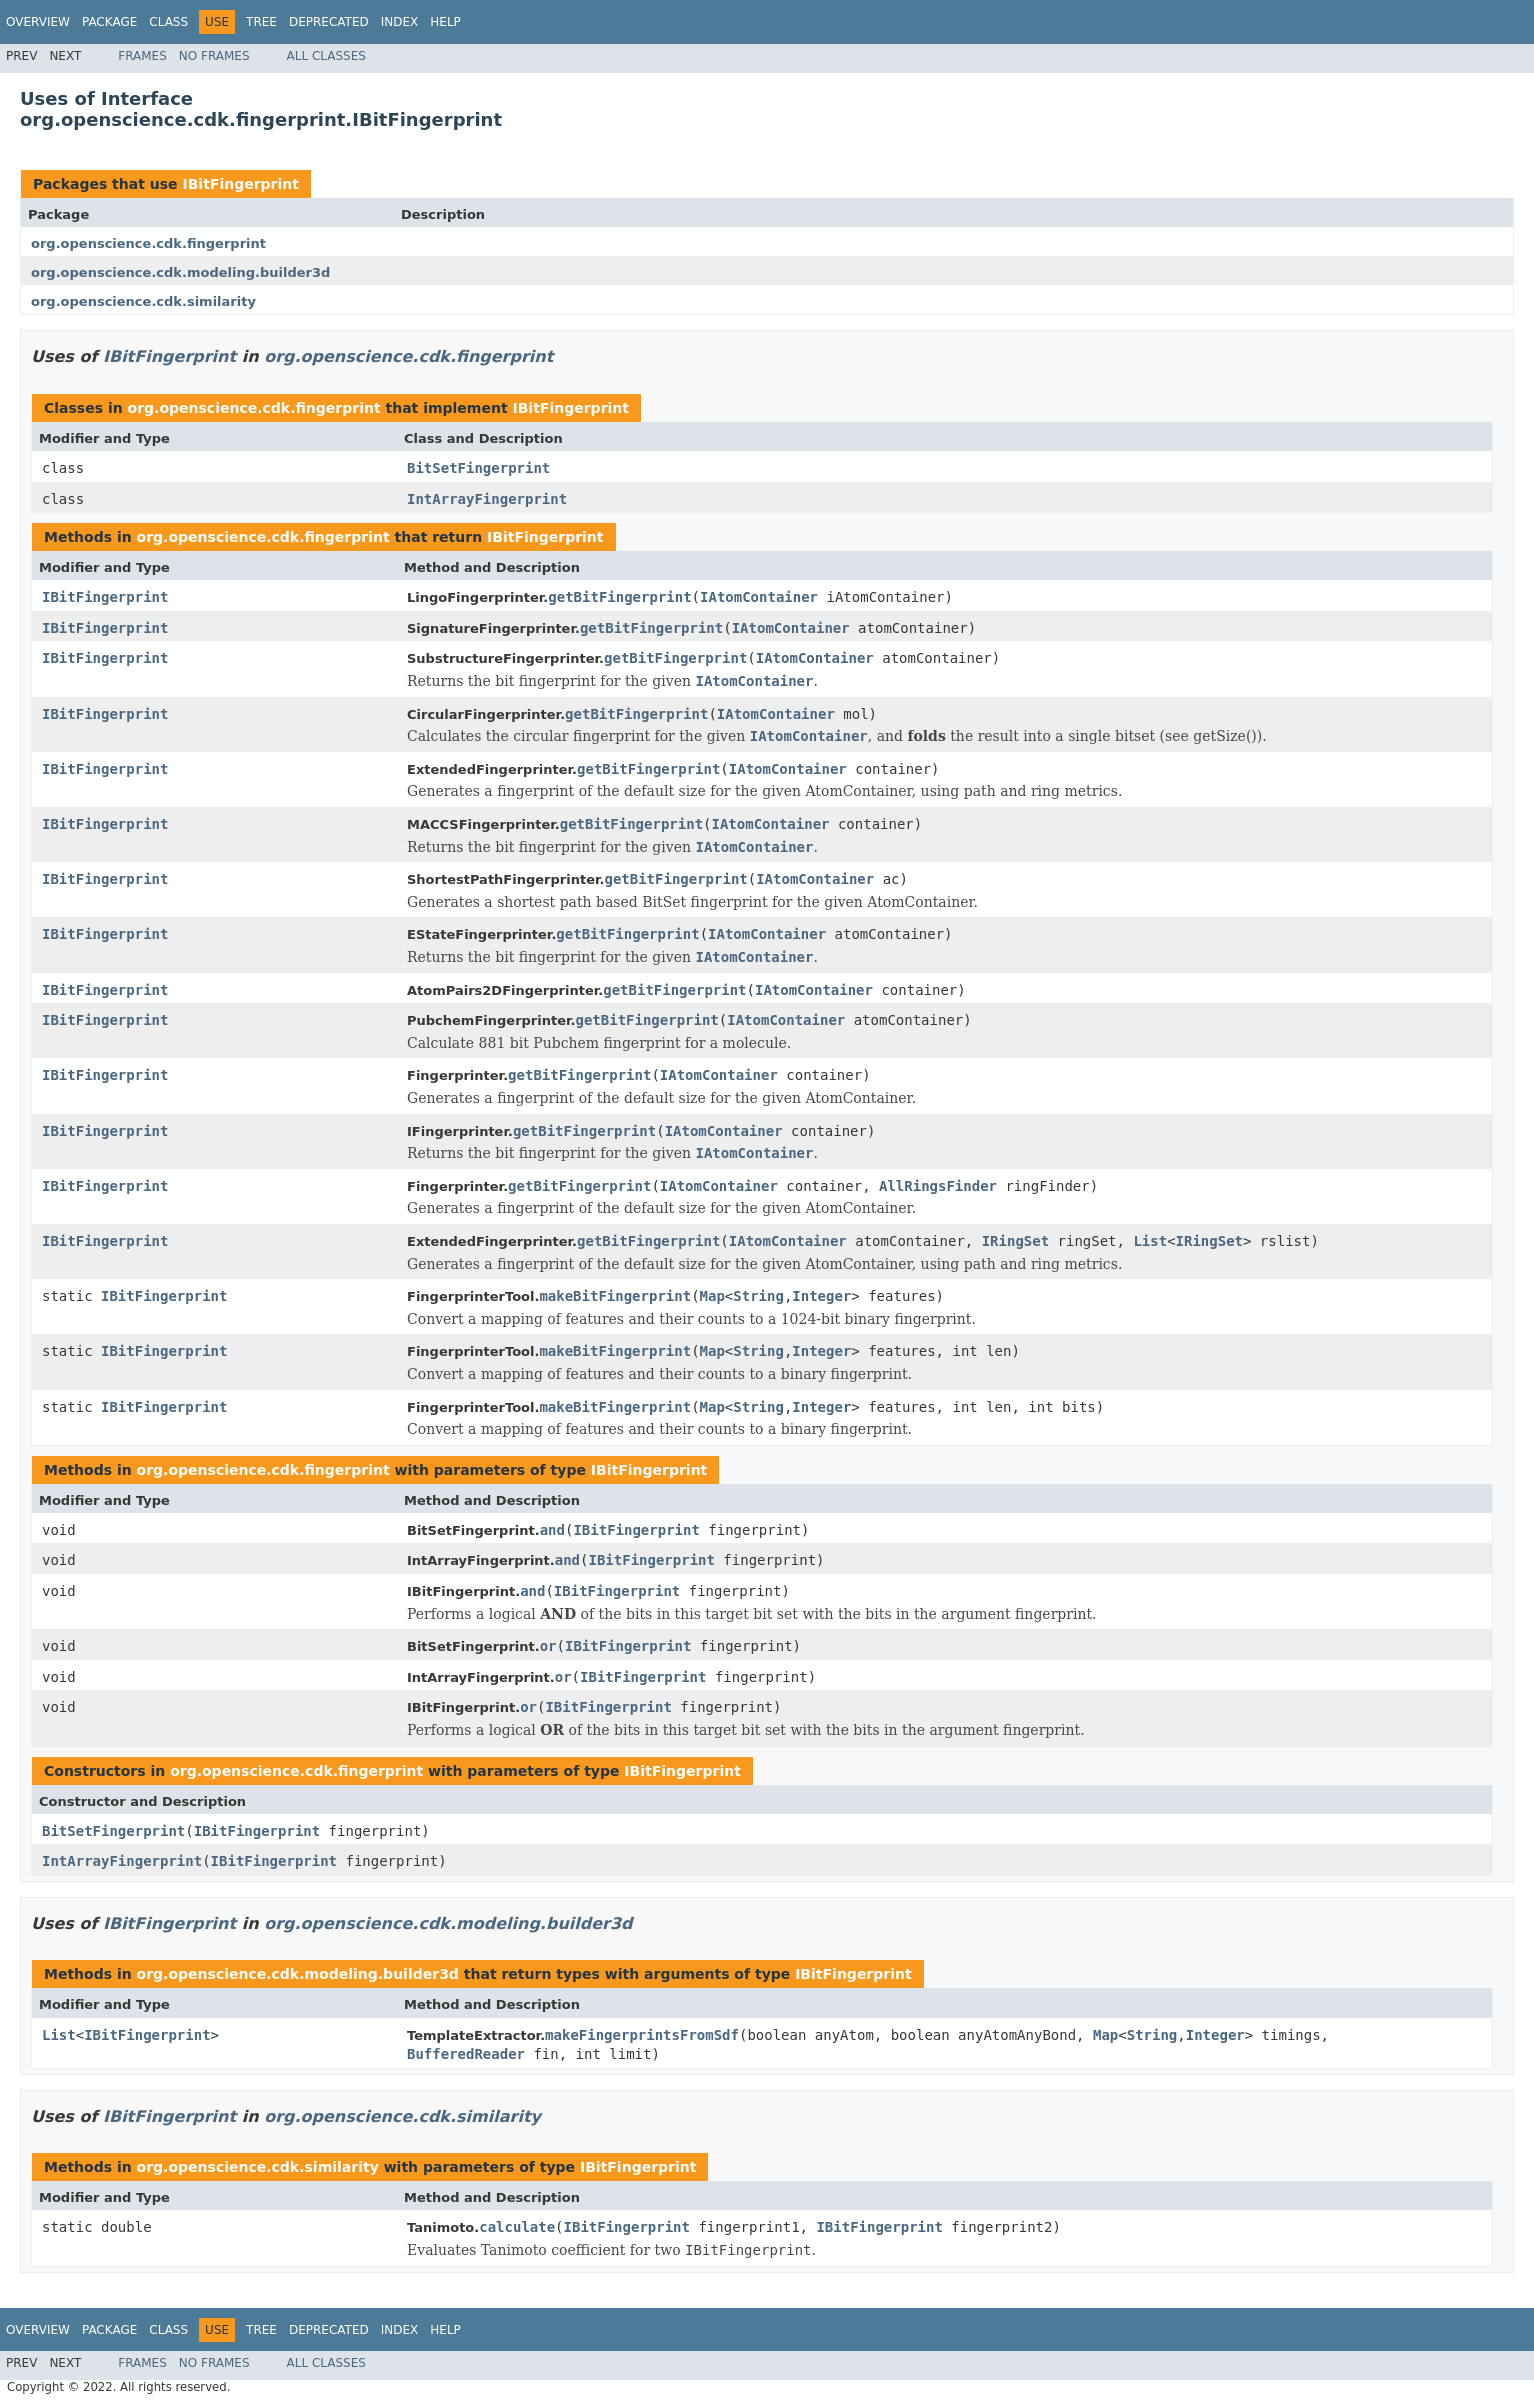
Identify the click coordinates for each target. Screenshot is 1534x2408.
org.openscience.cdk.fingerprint (148, 243)
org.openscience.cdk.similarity (143, 301)
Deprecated (329, 22)
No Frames (214, 56)
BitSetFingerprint (478, 468)
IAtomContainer (759, 597)
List (1150, 1241)
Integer (821, 1296)
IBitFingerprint (240, 184)
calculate (517, 2227)
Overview (38, 22)
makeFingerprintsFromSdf (642, 2035)
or (548, 1646)
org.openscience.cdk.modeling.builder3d (180, 272)
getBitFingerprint (619, 597)
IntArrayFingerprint (487, 499)
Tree (261, 22)
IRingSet (1015, 1241)
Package (109, 22)
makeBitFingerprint (615, 1296)
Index (400, 22)
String (758, 1296)
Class (168, 22)
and (552, 1530)
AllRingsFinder (938, 1186)
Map (712, 1296)
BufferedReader (466, 2054)
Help (445, 22)
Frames (142, 56)
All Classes (326, 56)
